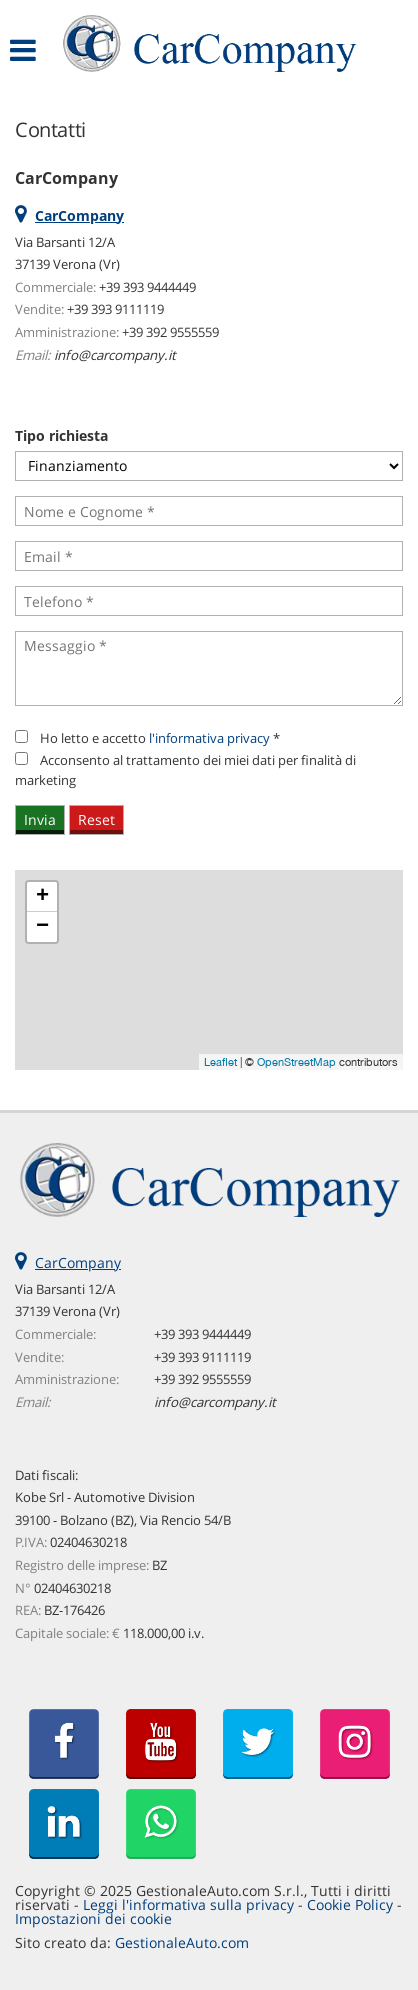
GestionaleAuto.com (182, 1942)
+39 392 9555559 (170, 332)
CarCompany (78, 1262)
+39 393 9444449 (147, 287)
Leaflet (220, 1062)
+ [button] (42, 897)
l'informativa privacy (209, 738)
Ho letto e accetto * (160, 738)
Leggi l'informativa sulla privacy (188, 1904)
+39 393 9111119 (115, 309)
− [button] (42, 927)
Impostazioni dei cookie (93, 1918)
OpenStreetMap (296, 1062)
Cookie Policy (350, 1904)
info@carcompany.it (115, 355)
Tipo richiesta (61, 435)
